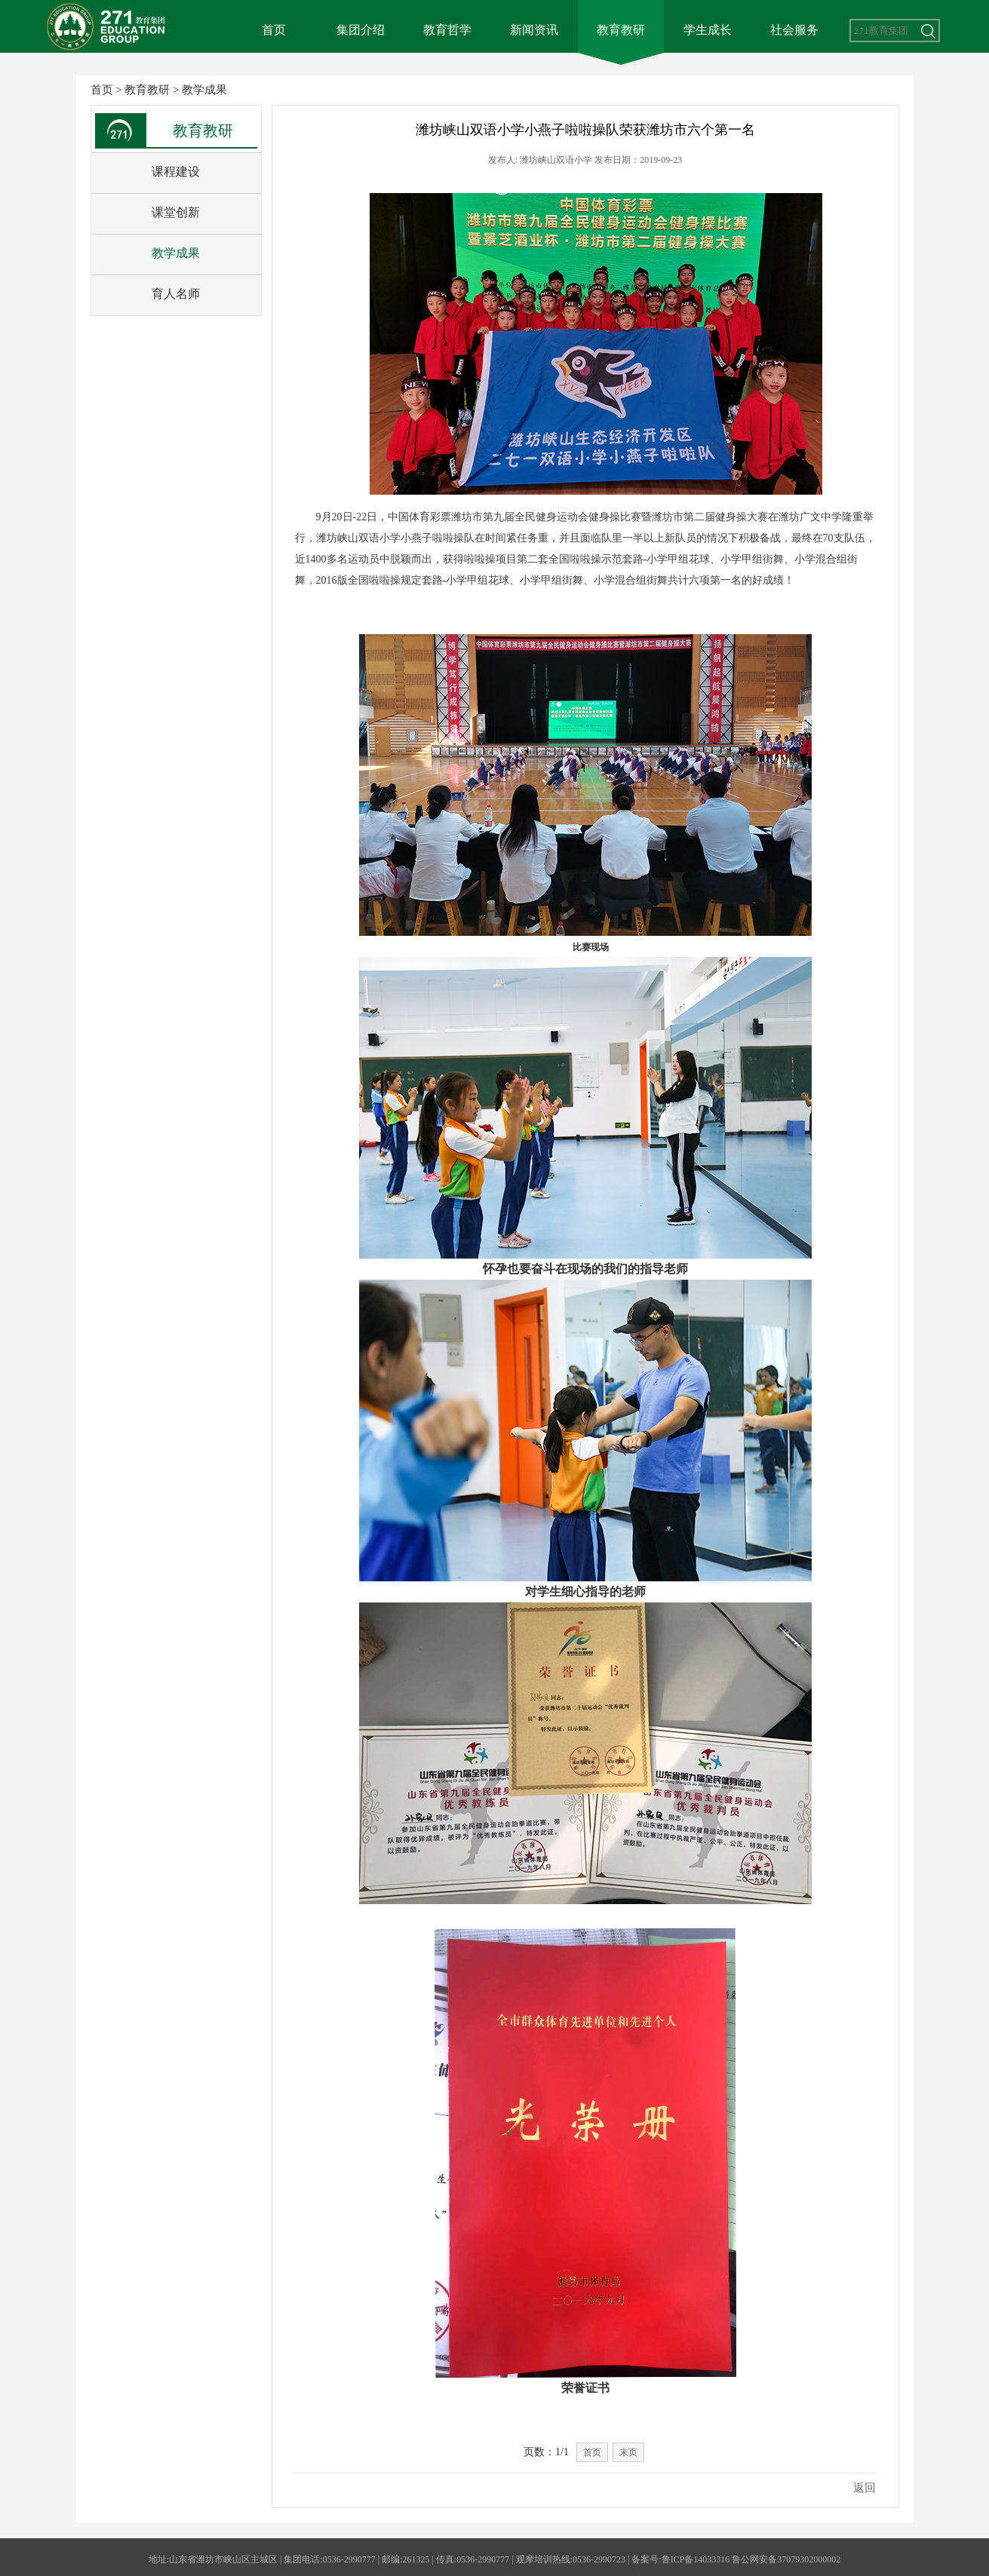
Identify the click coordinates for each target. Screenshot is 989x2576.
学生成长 (707, 29)
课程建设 (176, 171)
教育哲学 (447, 29)
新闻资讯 (534, 29)
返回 (864, 2488)
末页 (628, 2452)
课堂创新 (176, 212)
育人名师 (176, 293)
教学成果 (204, 90)
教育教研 (621, 29)
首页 (274, 29)
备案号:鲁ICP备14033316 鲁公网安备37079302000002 (735, 2559)
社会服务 (794, 29)
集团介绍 (360, 29)
